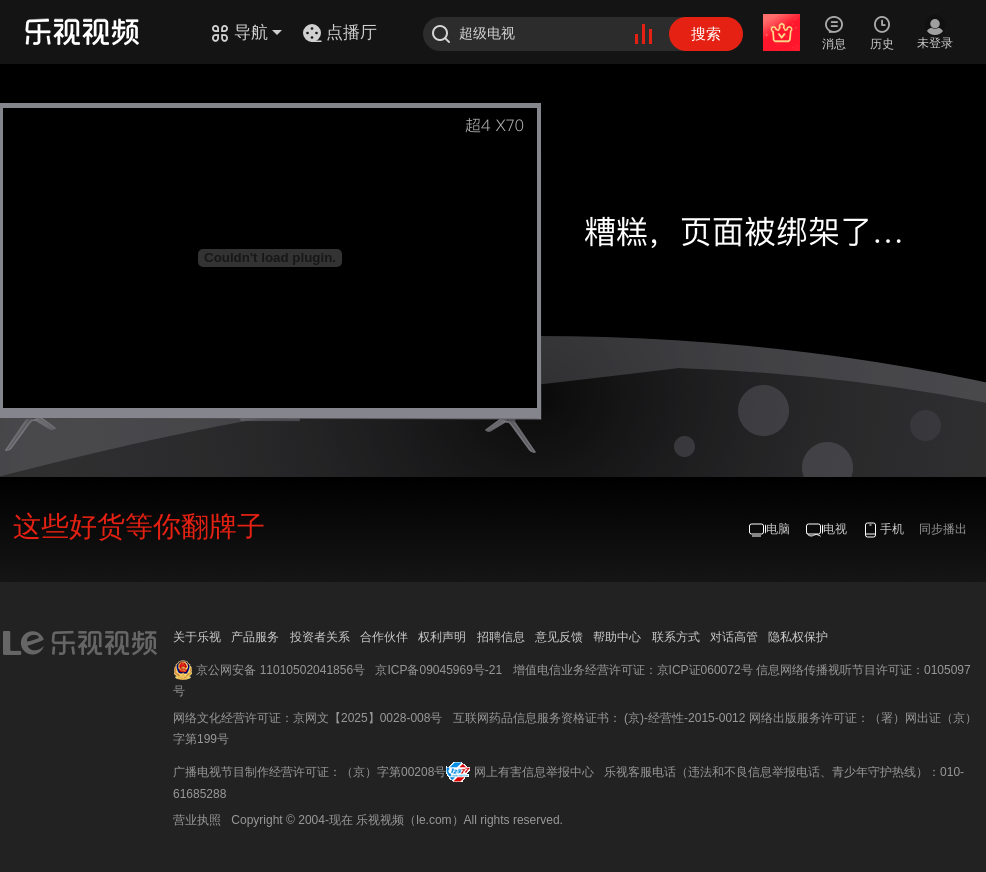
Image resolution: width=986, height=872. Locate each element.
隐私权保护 (798, 637)
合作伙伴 (384, 637)
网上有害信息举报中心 (534, 772)
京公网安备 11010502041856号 (280, 670)
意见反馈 (559, 637)
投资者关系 (320, 637)
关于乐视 (197, 637)
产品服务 (255, 637)
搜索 (706, 33)
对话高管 (734, 637)
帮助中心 (617, 637)
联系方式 (676, 637)
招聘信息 (501, 637)
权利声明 (442, 637)
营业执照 (197, 820)
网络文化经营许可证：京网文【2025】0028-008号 (307, 718)
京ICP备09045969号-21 (438, 670)
